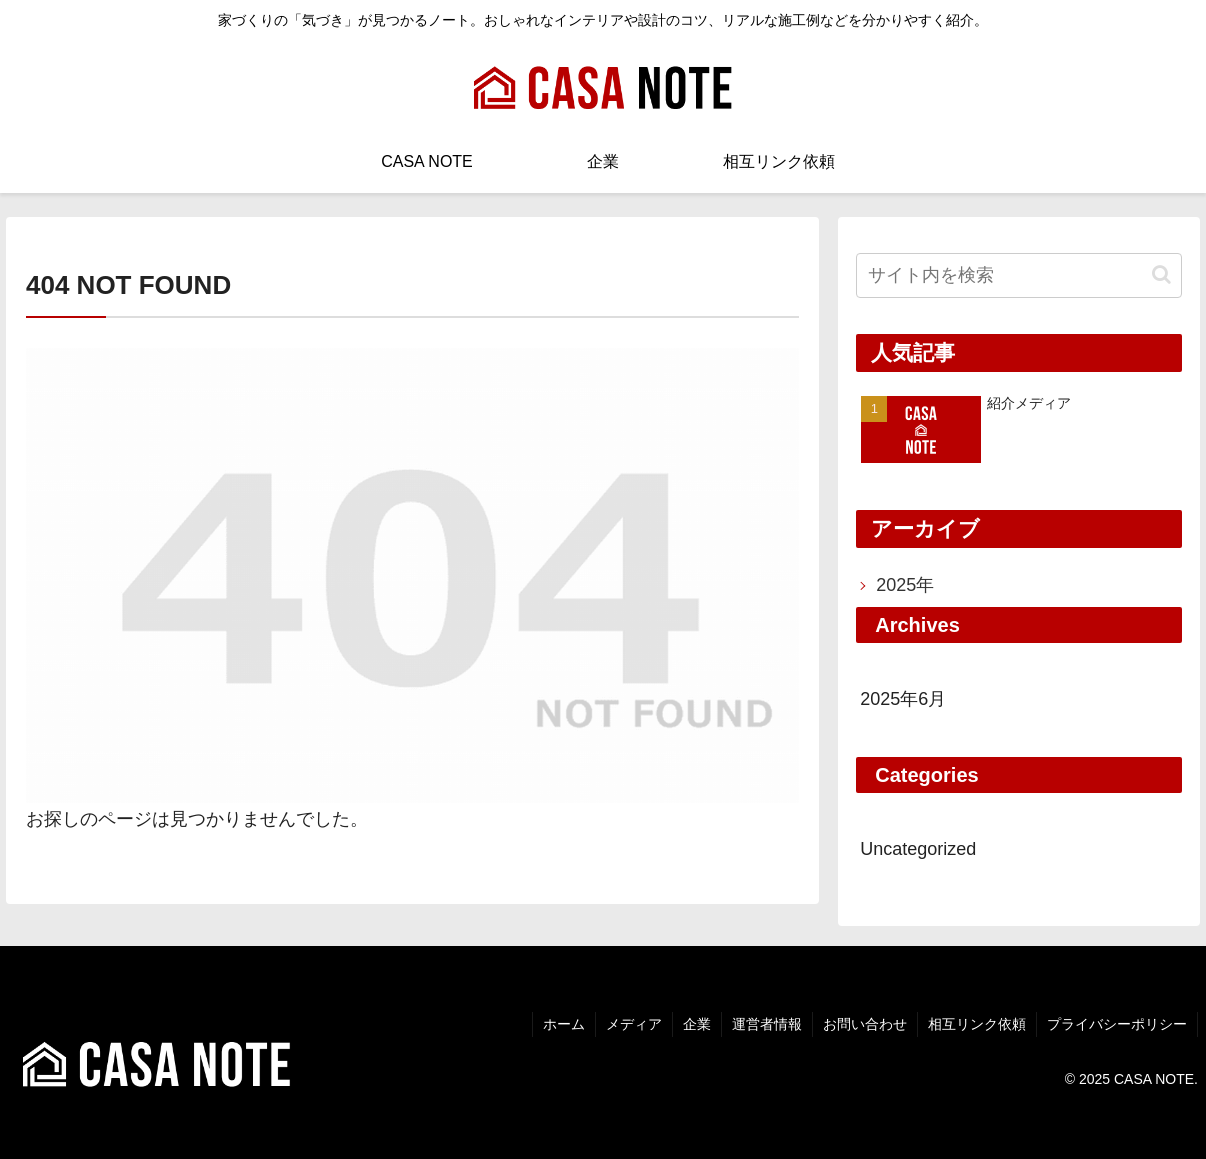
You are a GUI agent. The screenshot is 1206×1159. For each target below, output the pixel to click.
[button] (1161, 274)
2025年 (905, 585)
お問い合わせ (865, 1024)
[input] (1019, 275)
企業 (697, 1024)
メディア (634, 1024)
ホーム (564, 1024)
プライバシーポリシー (1117, 1024)
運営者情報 (767, 1024)
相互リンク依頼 (977, 1024)
